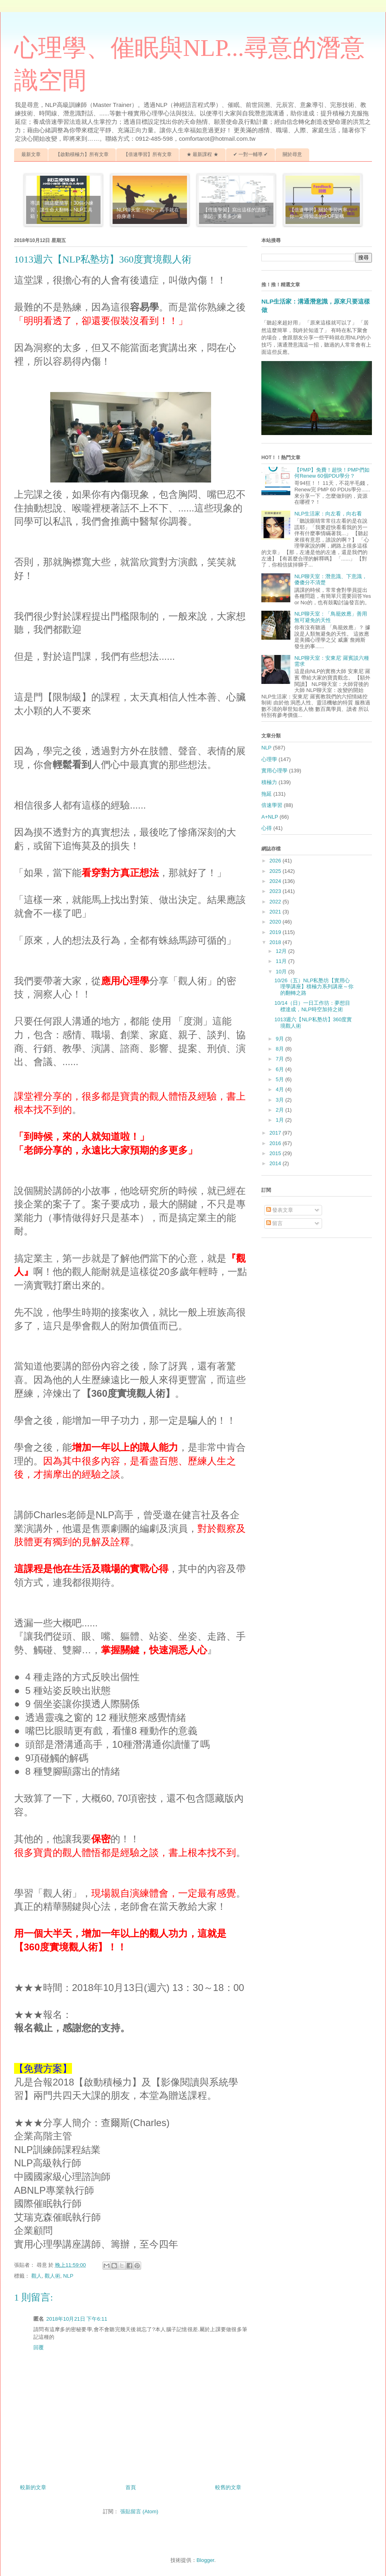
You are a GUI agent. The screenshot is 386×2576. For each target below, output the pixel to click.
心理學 (269, 759)
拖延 (266, 794)
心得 (266, 828)
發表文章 (280, 1210)
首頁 (130, 2487)
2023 (276, 891)
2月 (280, 1110)
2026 (276, 861)
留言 (274, 1223)
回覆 (38, 2347)
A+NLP (269, 817)
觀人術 (52, 2276)
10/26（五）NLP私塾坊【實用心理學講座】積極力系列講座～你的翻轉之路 (313, 986)
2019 (276, 932)
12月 (282, 951)
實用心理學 (274, 771)
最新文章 (31, 154)
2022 (276, 902)
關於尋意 (292, 154)
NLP (68, 2276)
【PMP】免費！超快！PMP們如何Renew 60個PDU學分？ (331, 473)
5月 (280, 1079)
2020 (276, 922)
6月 (280, 1069)
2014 (276, 1163)
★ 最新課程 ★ (202, 154)
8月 (280, 1049)
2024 (276, 881)
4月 (280, 1089)
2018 (276, 942)
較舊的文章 (228, 2487)
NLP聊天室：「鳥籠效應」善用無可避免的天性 (330, 617)
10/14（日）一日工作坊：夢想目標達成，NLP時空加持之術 (312, 1006)
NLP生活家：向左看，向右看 (328, 514)
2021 (276, 912)
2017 (276, 1133)
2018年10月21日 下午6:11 (76, 2319)
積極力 (269, 782)
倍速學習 (271, 805)
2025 (276, 871)
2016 (276, 1143)
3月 (280, 1100)
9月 (280, 1039)
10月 (282, 972)
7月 (280, 1059)
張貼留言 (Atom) (139, 2511)
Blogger (205, 2560)
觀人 (36, 2276)
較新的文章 (33, 2487)
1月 (280, 1120)
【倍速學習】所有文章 (147, 154)
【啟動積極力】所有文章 (82, 154)
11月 (282, 961)
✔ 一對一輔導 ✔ (250, 154)
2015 (276, 1153)
